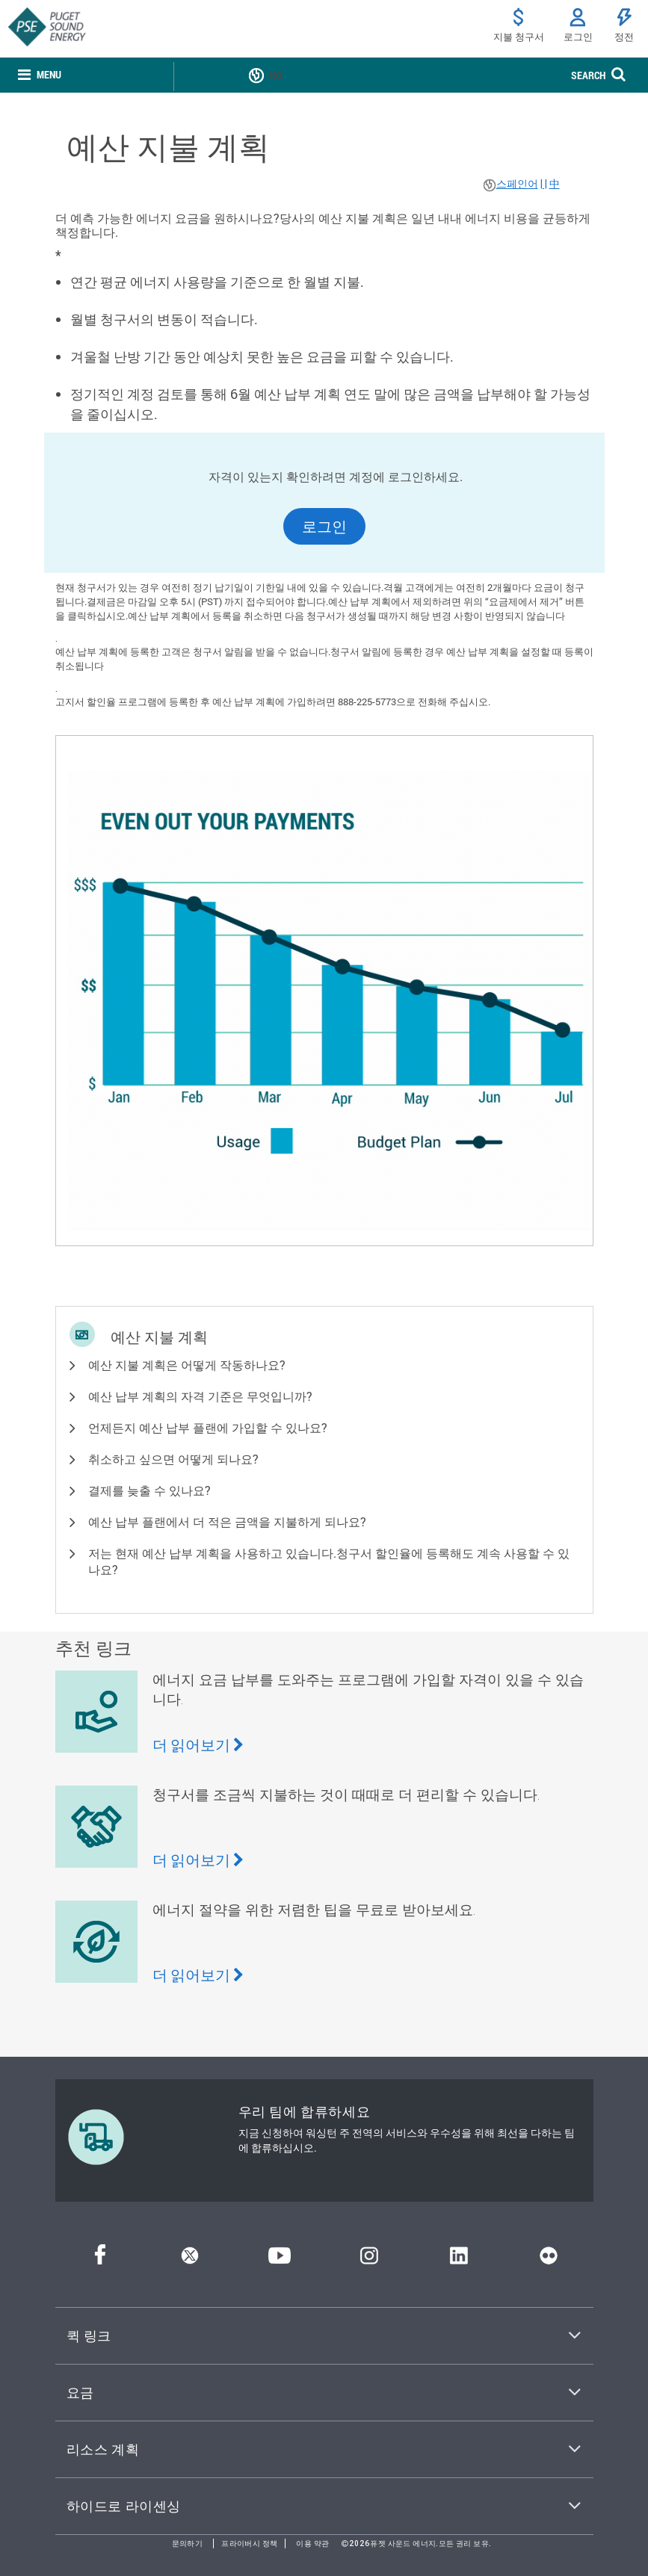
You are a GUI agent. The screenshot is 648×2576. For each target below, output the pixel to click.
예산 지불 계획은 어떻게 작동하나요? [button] (187, 1364)
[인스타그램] (369, 2260)
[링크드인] (458, 2260)
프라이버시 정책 (249, 2543)
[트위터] (190, 2260)
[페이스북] (100, 2260)
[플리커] (549, 2260)
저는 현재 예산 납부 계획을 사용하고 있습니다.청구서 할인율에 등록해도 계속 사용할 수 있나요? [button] (329, 1561)
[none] (39, 76)
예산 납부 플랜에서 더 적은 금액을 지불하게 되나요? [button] (227, 1521)
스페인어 (517, 184)
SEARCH (588, 75)
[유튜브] (279, 2260)
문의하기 (187, 2543)
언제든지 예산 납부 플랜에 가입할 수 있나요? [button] (207, 1427)
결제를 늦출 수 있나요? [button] (149, 1490)
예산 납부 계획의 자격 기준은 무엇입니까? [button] (200, 1396)
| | (543, 184)
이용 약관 (312, 2543)
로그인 (324, 526)
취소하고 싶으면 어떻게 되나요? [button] (173, 1459)
